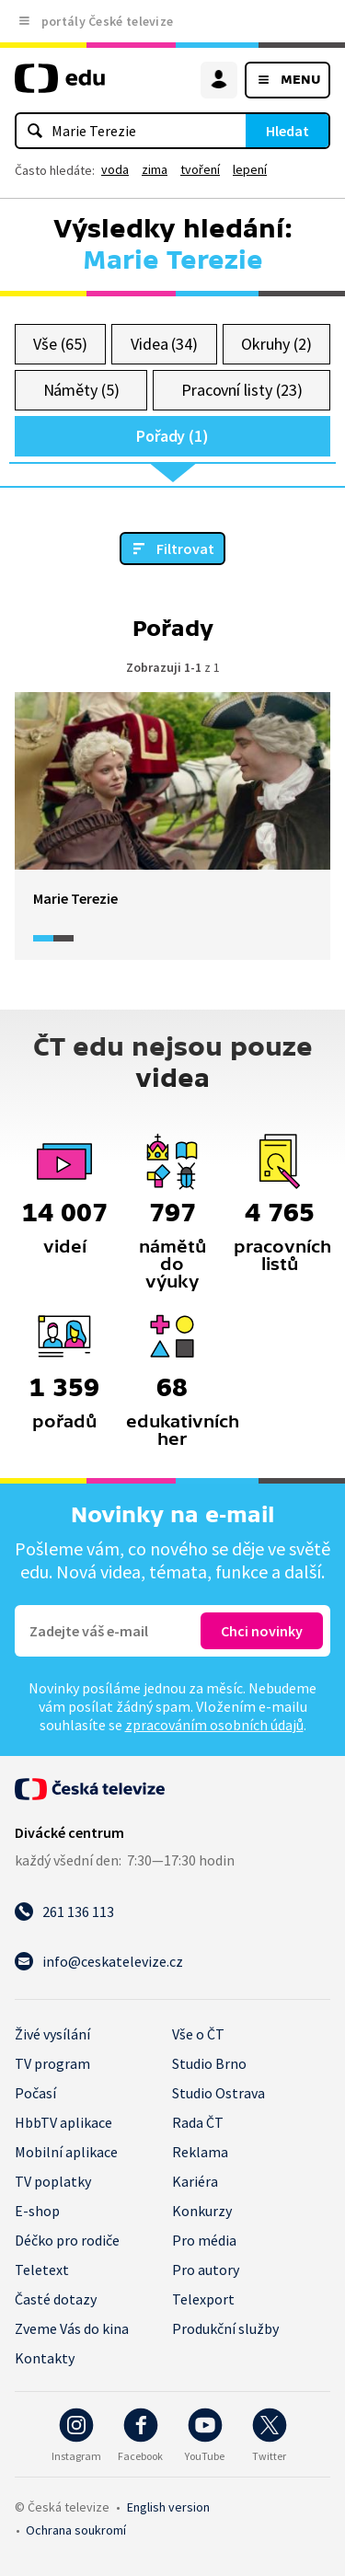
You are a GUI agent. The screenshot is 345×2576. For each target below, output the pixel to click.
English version (168, 2507)
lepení (250, 169)
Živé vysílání (52, 2034)
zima (154, 169)
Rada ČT (198, 2122)
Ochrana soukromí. (76, 2530)
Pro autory (205, 2269)
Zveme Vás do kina (72, 2328)
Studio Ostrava (218, 2093)
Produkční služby (225, 2328)
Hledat (287, 130)
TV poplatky (53, 2181)
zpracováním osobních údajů (214, 1724)
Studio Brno (209, 2063)
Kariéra (195, 2181)
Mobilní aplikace (66, 2152)
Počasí (35, 2093)
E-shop (37, 2210)
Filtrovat (185, 548)
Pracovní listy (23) (242, 389)
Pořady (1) (172, 435)
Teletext (42, 2269)
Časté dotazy (56, 2299)
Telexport (203, 2299)
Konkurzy (202, 2210)
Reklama (200, 2152)
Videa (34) (164, 343)
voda (115, 169)
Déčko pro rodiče (67, 2240)
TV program (52, 2063)
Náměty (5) (81, 389)
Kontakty (45, 2358)
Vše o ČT (198, 2034)
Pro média (204, 2240)
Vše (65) (59, 343)
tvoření (200, 169)
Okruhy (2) (276, 343)
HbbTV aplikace (63, 2122)
